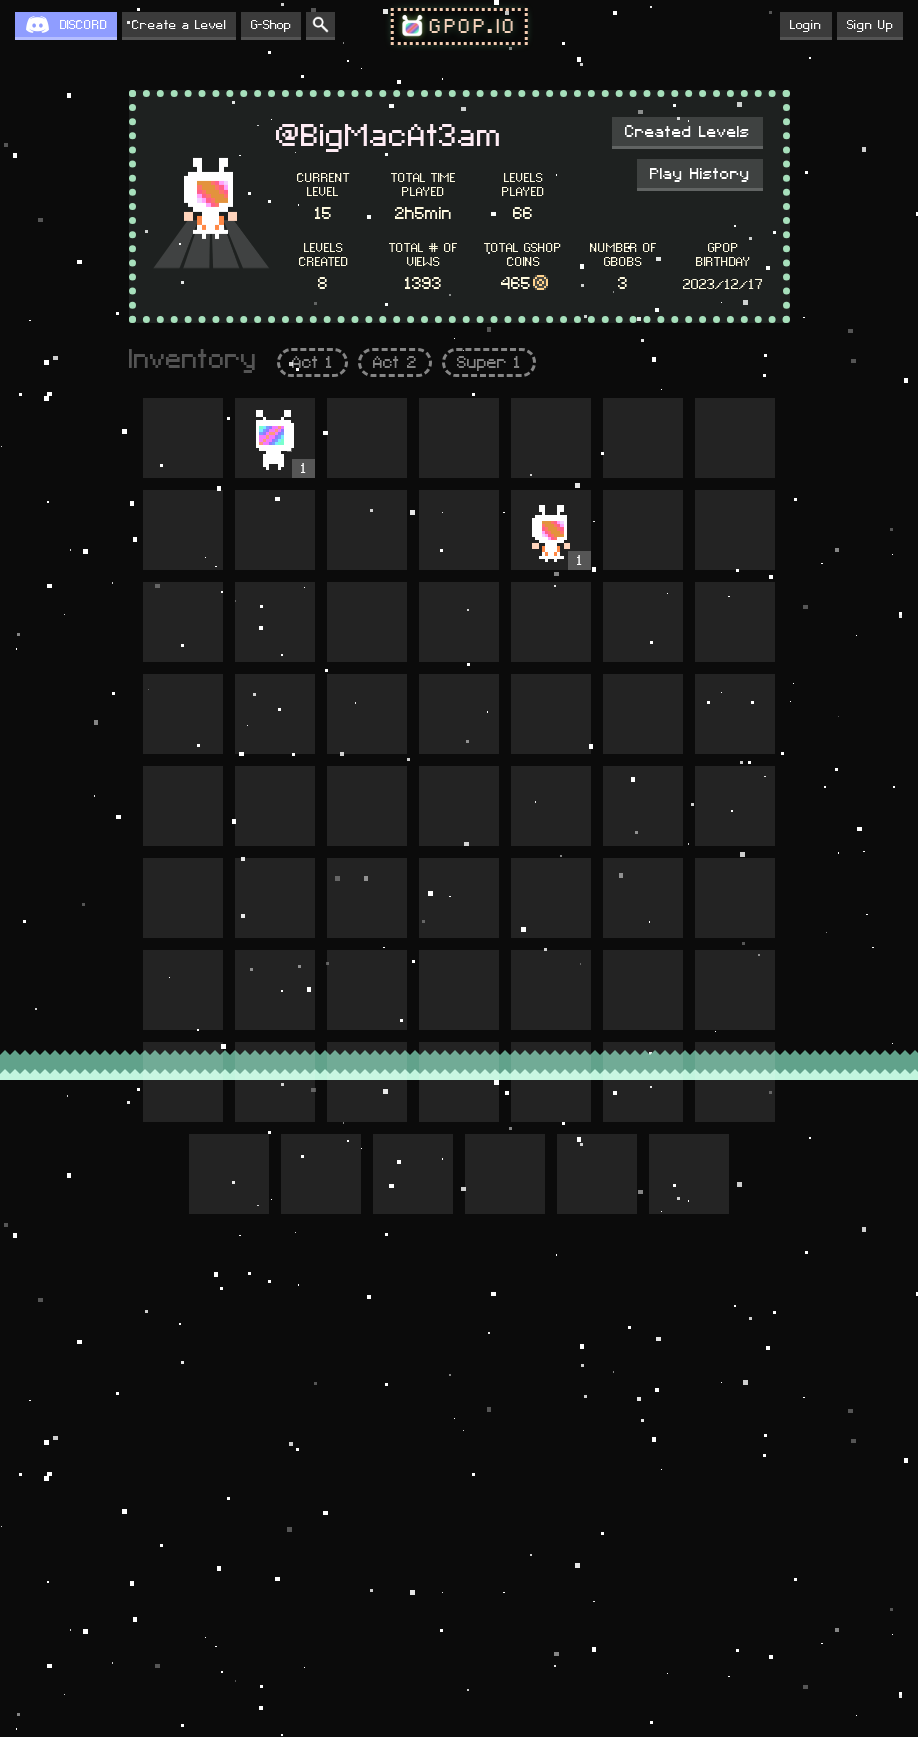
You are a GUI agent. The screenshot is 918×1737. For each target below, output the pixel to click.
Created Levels (687, 132)
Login (806, 25)
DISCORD (83, 25)
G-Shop (271, 25)
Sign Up (870, 25)
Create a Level (179, 25)
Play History (700, 174)
